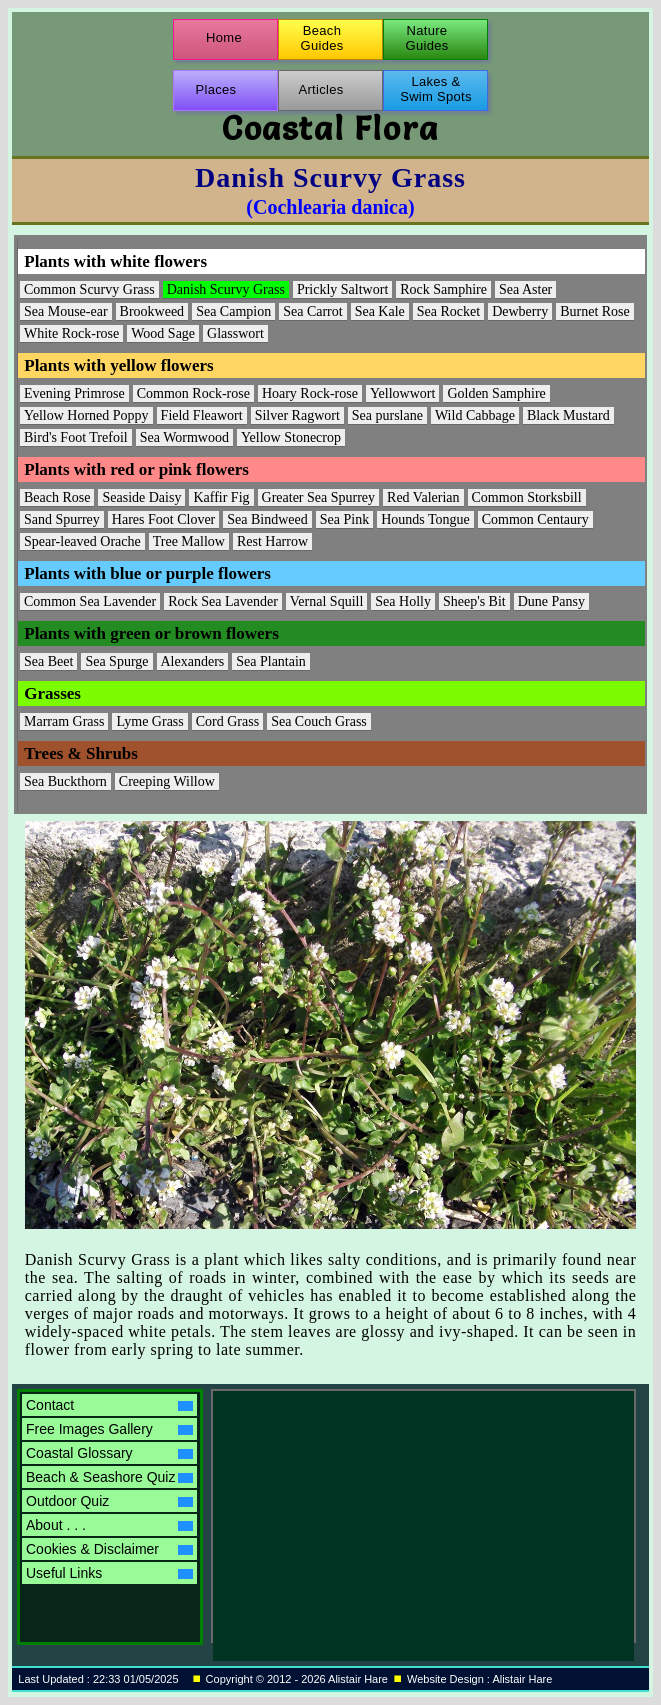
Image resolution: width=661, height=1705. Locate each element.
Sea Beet (48, 661)
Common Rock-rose (193, 393)
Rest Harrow (272, 541)
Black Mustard (568, 415)
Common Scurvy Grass (89, 289)
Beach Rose (57, 497)
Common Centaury (535, 519)
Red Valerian (423, 497)
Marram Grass (64, 721)
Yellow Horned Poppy (86, 415)
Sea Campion (233, 311)
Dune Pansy (551, 601)
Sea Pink (344, 519)
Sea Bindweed (267, 519)
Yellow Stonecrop (291, 437)
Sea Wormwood (184, 437)
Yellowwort (402, 393)
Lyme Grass (149, 721)
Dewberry (520, 311)
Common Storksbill (527, 497)
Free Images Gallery (109, 1429)
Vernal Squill (327, 601)
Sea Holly (403, 601)
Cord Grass (227, 721)
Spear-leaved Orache (82, 541)
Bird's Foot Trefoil (76, 437)
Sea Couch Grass (319, 721)
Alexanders (193, 661)
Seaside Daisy (141, 497)
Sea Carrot (312, 311)
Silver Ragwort (297, 415)
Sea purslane (387, 415)
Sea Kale (380, 311)
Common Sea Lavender (90, 601)
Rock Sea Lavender (223, 601)
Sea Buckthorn (65, 781)
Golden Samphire (496, 393)
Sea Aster (525, 289)
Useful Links (109, 1573)
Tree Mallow (189, 541)
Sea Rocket (448, 311)
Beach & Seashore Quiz (109, 1477)
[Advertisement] (388, 1516)
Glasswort (235, 333)
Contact (109, 1405)
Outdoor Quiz (109, 1501)
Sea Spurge (116, 661)
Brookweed (152, 311)
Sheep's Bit (474, 601)
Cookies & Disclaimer (109, 1549)
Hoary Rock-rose (310, 393)
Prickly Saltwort (342, 289)
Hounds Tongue (425, 519)
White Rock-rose (71, 333)
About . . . (109, 1525)
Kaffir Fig (221, 497)
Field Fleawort (202, 415)
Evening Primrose (74, 393)
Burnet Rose (595, 311)
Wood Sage (163, 333)
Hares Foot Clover (163, 519)
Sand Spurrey (62, 519)
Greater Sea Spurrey (319, 497)
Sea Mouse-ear (66, 311)
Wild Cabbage (475, 415)
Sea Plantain (271, 661)
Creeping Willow (167, 781)
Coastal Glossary (109, 1453)
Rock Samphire (443, 289)
